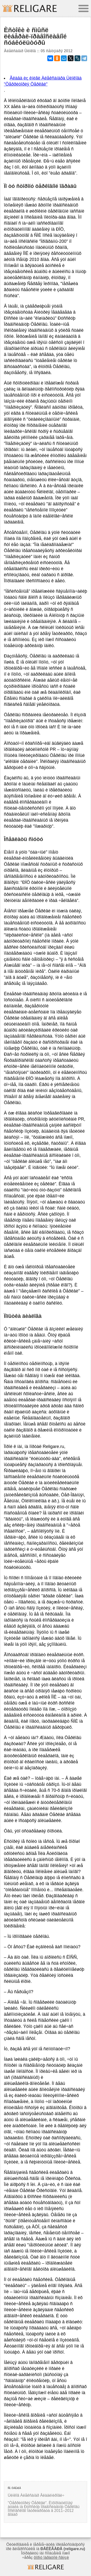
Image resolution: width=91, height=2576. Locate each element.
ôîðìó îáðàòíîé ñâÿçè (51, 2557)
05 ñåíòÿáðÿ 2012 (57, 51)
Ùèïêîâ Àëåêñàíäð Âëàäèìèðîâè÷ (36, 2495)
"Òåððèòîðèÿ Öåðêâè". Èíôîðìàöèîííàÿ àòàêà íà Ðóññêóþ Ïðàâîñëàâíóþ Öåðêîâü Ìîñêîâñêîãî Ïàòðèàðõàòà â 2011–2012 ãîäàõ (43, 2509)
